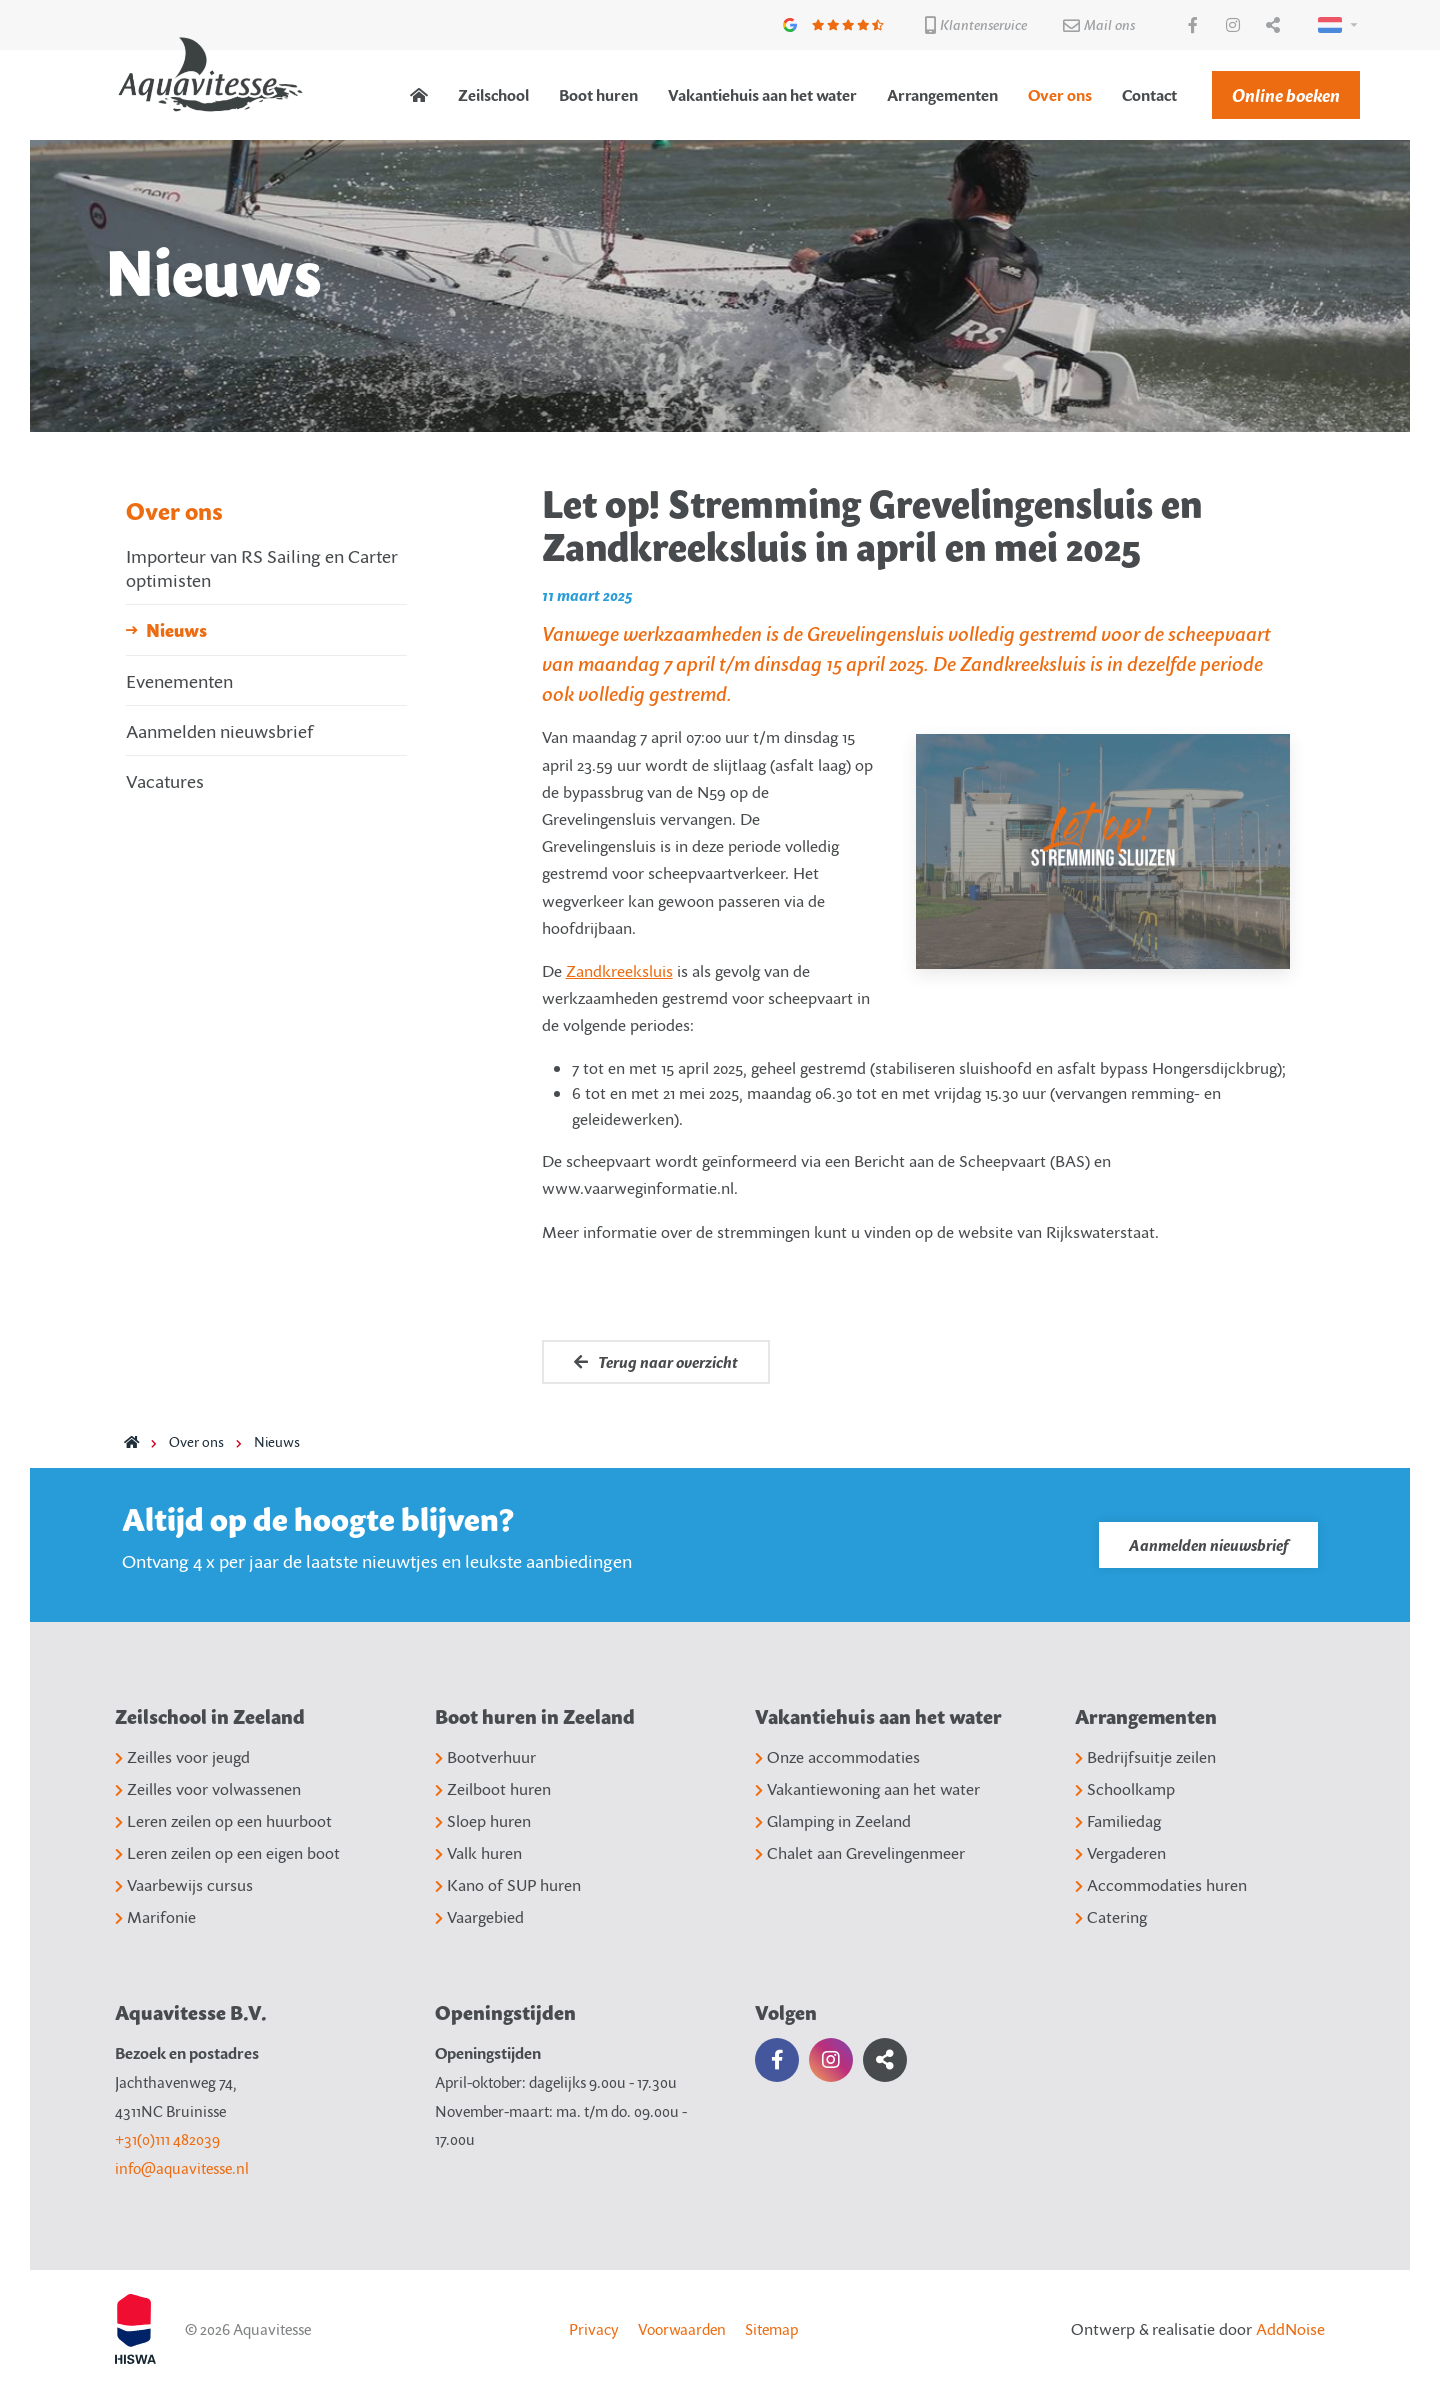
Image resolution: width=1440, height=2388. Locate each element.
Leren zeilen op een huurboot (223, 1821)
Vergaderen (1120, 1853)
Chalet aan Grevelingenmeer (860, 1853)
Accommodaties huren (1161, 1885)
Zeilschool (493, 95)
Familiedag (1118, 1821)
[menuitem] (419, 95)
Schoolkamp (1125, 1789)
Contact (1149, 95)
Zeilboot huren (493, 1789)
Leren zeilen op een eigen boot (227, 1853)
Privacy (594, 2329)
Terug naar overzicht (656, 1362)
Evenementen (179, 680)
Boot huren (598, 95)
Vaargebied (479, 1917)
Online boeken (1286, 94)
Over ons (1060, 95)
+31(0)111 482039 (167, 2139)
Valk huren (478, 1853)
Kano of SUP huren (508, 1885)
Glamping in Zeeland (833, 1821)
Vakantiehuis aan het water (762, 95)
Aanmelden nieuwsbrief (219, 730)
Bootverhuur (485, 1757)
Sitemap (771, 2329)
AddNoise (1290, 2329)
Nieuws (176, 629)
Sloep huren (483, 1821)
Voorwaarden (682, 2329)
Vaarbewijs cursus (184, 1885)
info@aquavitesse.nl (182, 2168)
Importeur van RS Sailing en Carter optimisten (262, 567)
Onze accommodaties (837, 1757)
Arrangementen (942, 95)
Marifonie (155, 1917)
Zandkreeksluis (619, 971)
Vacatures (165, 780)
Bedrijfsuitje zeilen (1145, 1757)
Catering (1111, 1917)
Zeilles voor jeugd (182, 1757)
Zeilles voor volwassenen (208, 1789)
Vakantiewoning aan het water (867, 1789)
